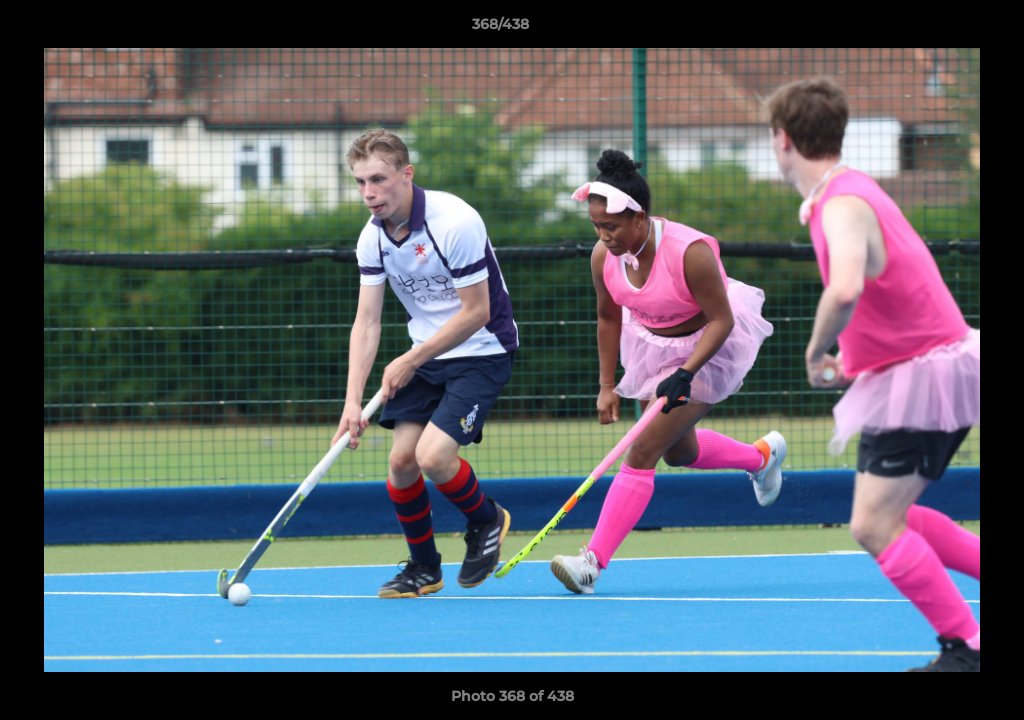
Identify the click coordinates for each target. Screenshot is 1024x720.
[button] (940, 29)
